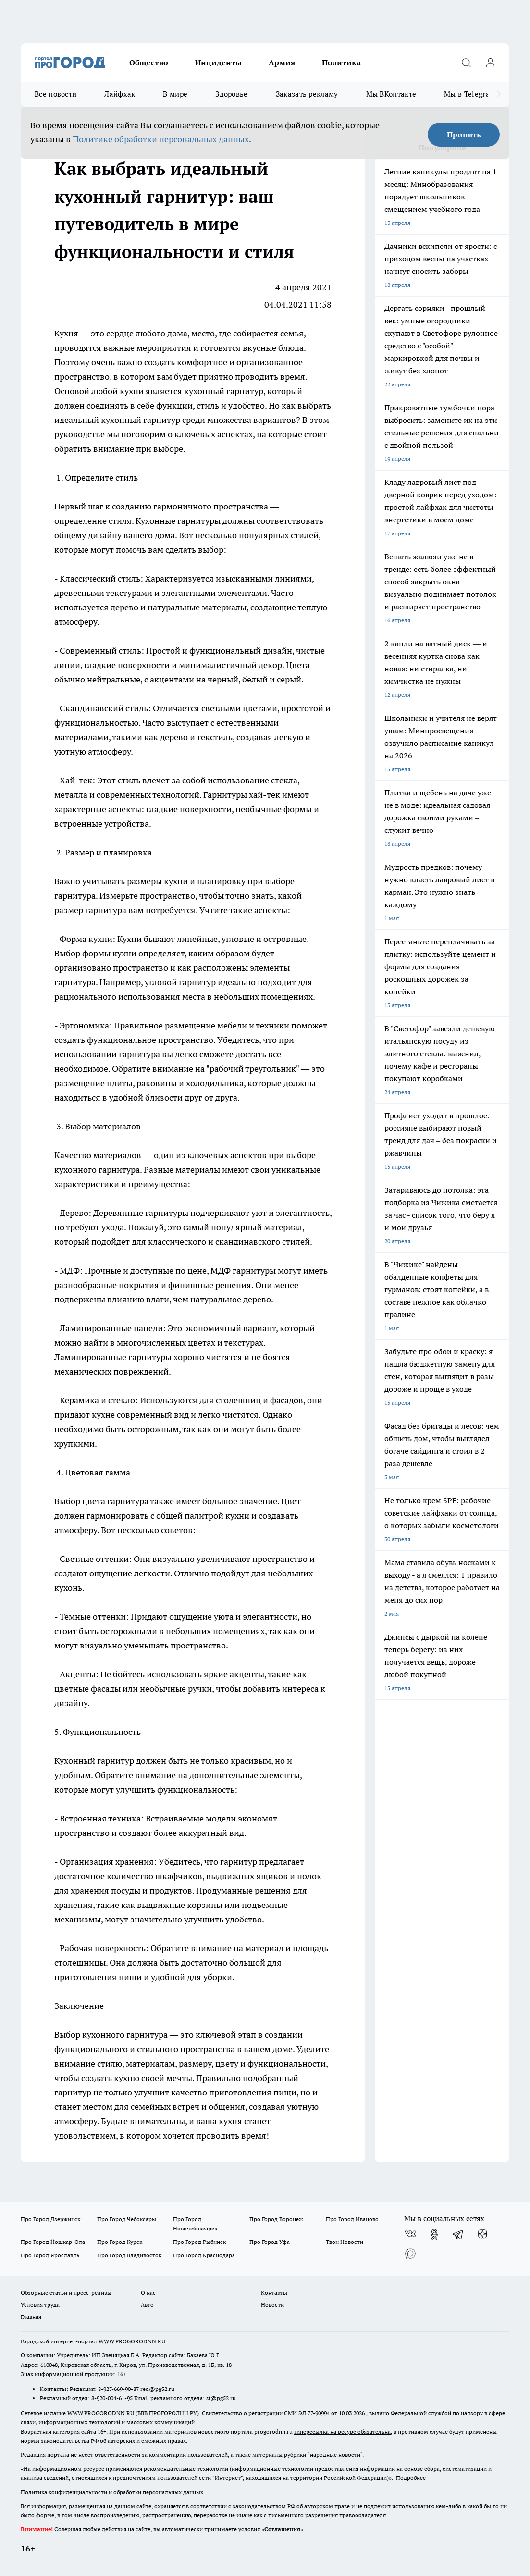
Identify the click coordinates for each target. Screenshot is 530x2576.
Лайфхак (119, 94)
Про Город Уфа (269, 2241)
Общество (148, 62)
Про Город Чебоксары (126, 2219)
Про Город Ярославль (50, 2255)
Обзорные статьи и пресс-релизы (66, 2292)
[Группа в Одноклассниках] (434, 2234)
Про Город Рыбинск (199, 2241)
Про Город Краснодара (204, 2255)
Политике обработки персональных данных (161, 139)
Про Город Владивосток (129, 2255)
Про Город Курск (119, 2241)
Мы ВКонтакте (391, 94)
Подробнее (411, 2477)
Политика (341, 62)
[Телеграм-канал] (458, 2234)
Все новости (55, 94)
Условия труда (40, 2304)
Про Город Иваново (352, 2219)
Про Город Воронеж (276, 2219)
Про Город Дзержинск (50, 2219)
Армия (282, 62)
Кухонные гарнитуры (179, 520)
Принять (464, 134)
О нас (148, 2292)
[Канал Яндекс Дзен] (482, 2234)
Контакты (274, 2292)
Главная (31, 2316)
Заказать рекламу (307, 94)
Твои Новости (344, 2241)
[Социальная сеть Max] (410, 2253)
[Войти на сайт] (490, 62)
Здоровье (231, 94)
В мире (175, 94)
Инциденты (218, 62)
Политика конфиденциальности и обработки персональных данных (112, 2492)
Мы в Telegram (470, 94)
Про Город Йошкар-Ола (53, 2241)
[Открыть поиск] (466, 62)
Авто (147, 2304)
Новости (272, 2304)
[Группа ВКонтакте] (410, 2234)
